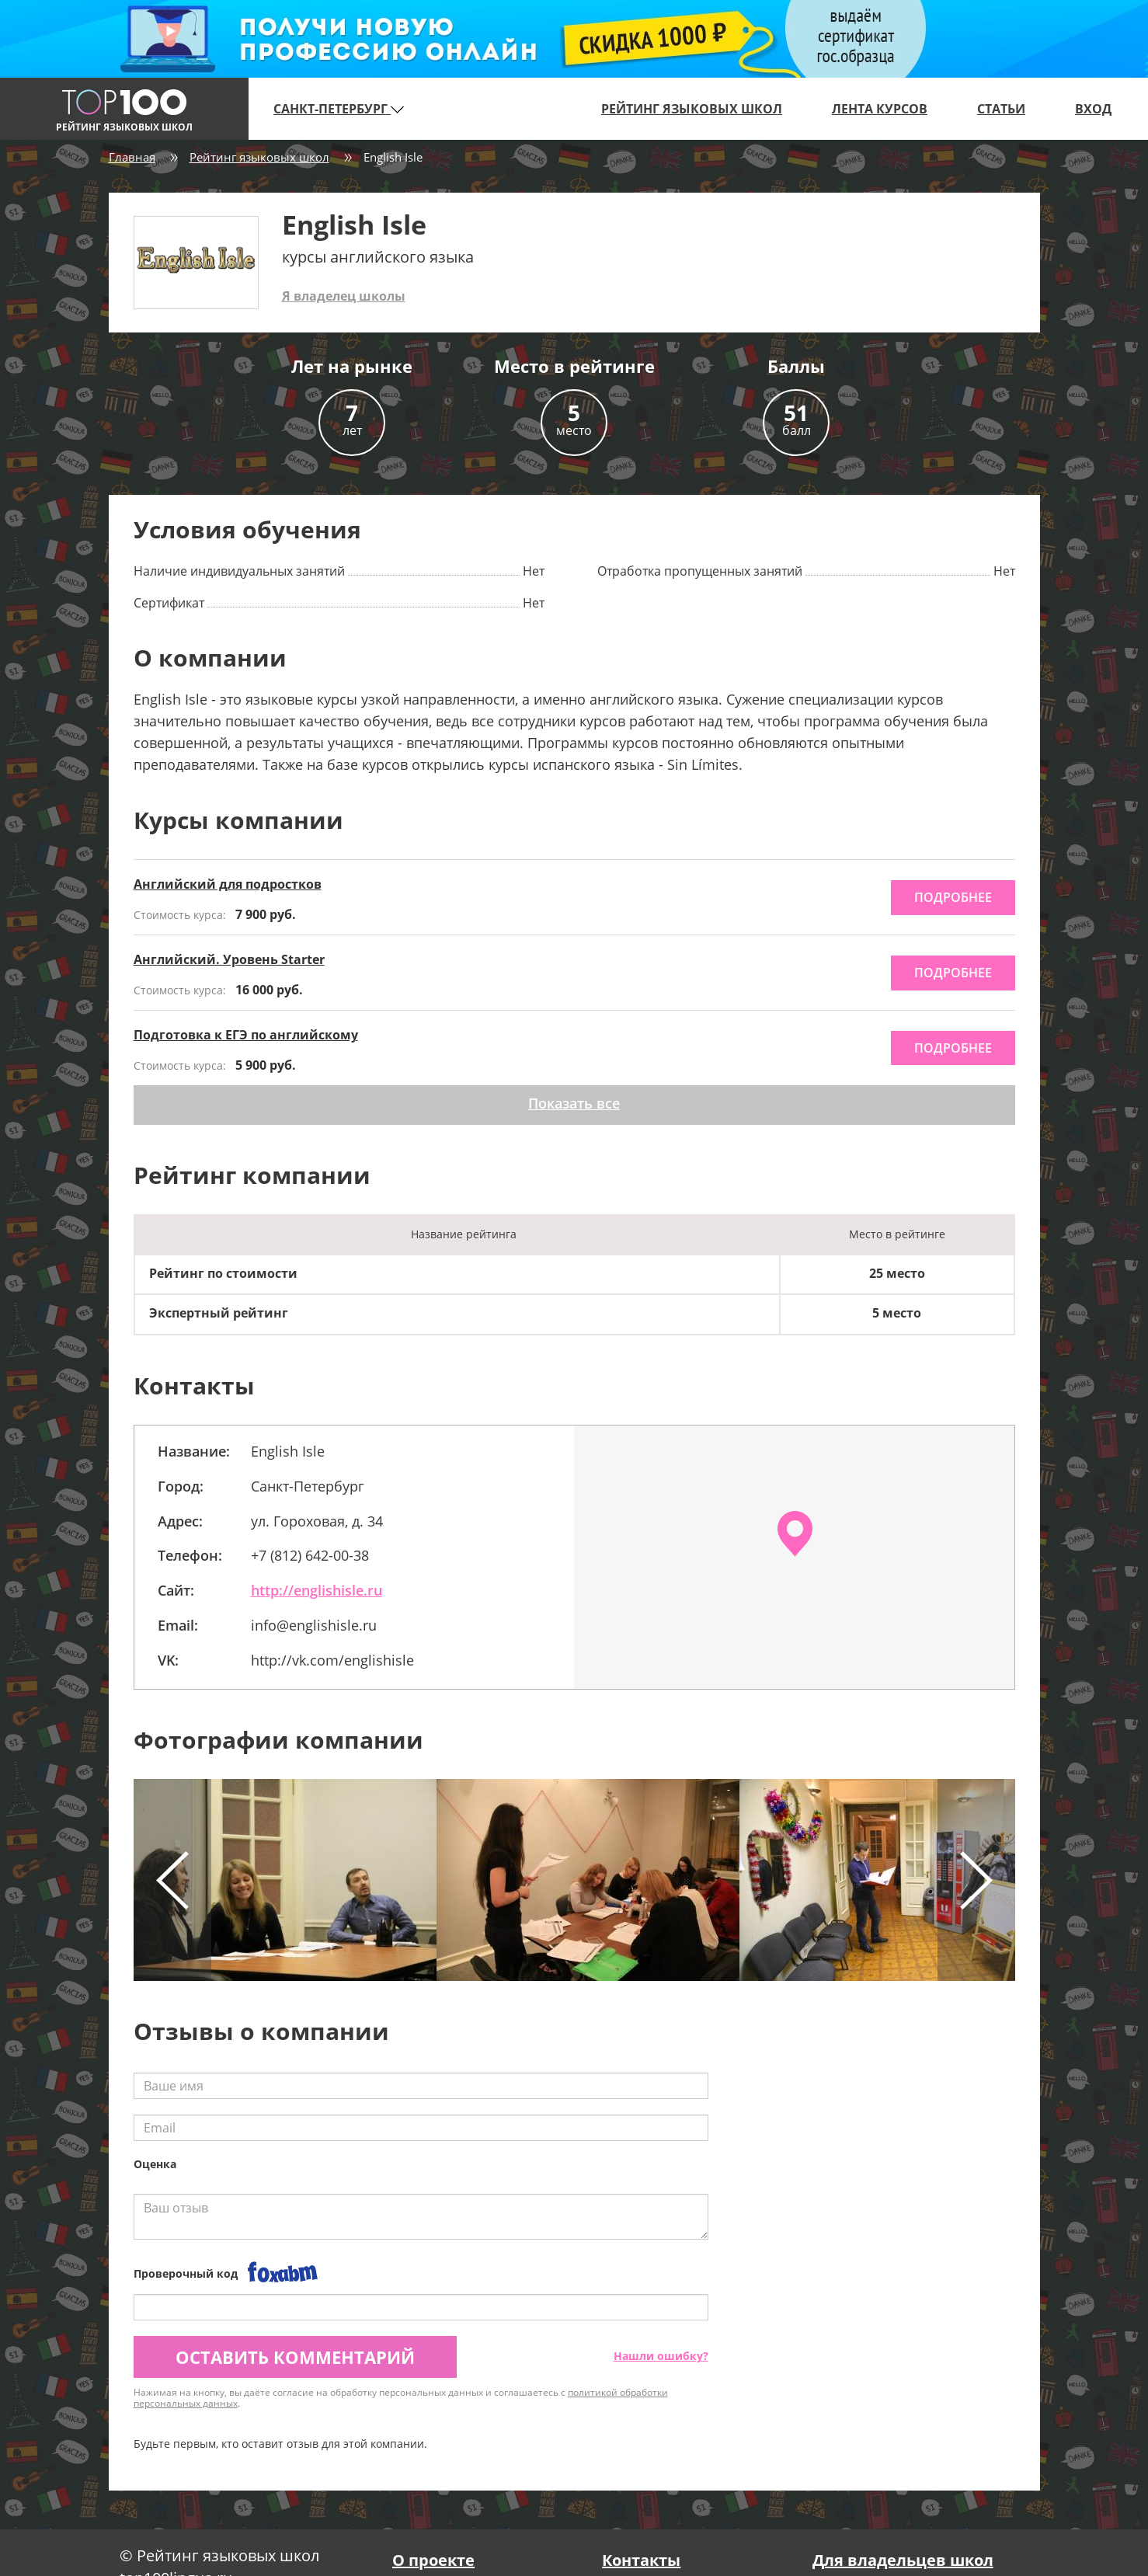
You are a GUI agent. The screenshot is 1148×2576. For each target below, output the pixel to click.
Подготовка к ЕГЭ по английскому (246, 1034)
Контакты (641, 2560)
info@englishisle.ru (314, 1625)
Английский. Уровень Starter (229, 959)
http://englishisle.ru (316, 1590)
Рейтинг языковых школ (691, 108)
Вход (1093, 108)
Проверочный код (186, 2273)
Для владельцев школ (902, 2560)
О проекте (433, 2560)
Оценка (155, 2164)
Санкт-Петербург (338, 108)
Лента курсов (879, 108)
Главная (132, 157)
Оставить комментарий (295, 2357)
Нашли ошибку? (661, 2355)
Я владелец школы (343, 296)
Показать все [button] (574, 1103)
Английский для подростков (228, 884)
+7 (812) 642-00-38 (310, 1555)
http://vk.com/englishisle (332, 1660)
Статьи (1001, 108)
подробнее (953, 897)
